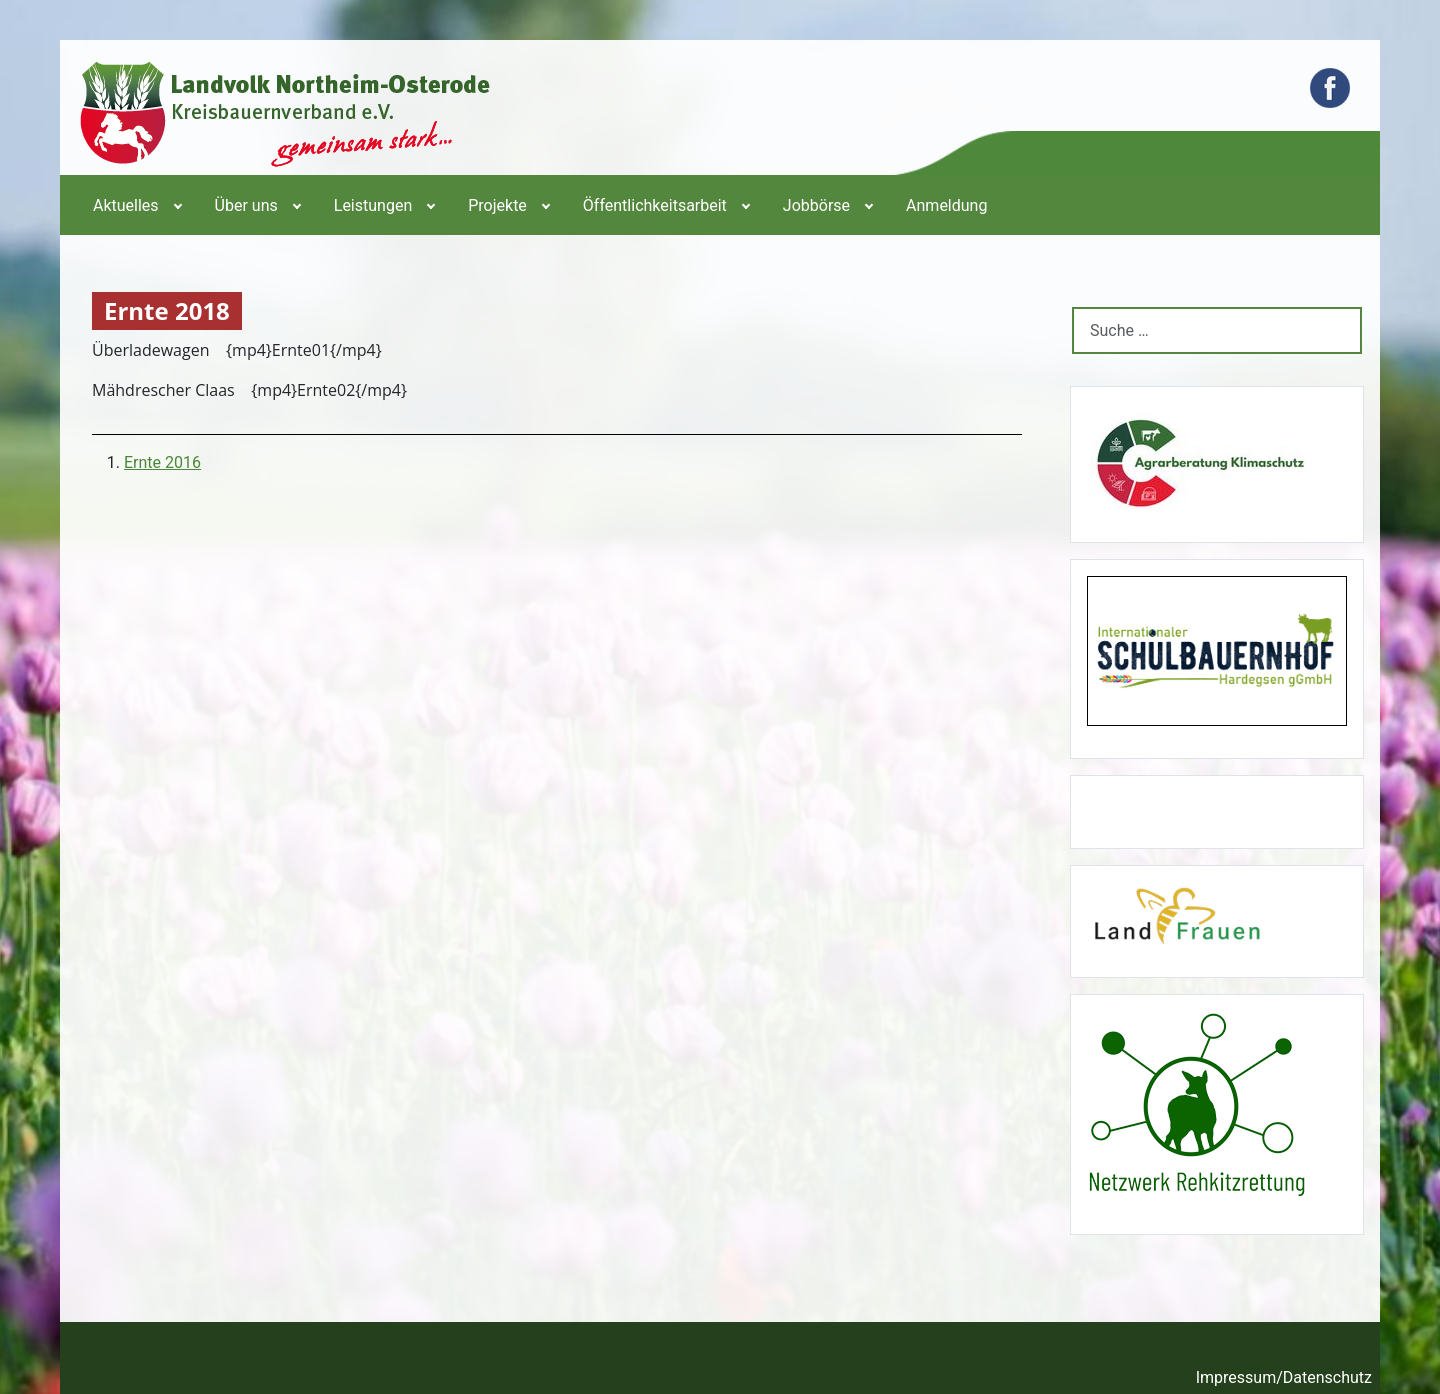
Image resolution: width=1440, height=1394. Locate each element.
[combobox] (1217, 330)
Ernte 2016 (162, 462)
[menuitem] (136, 205)
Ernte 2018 (167, 311)
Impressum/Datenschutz (1284, 1377)
